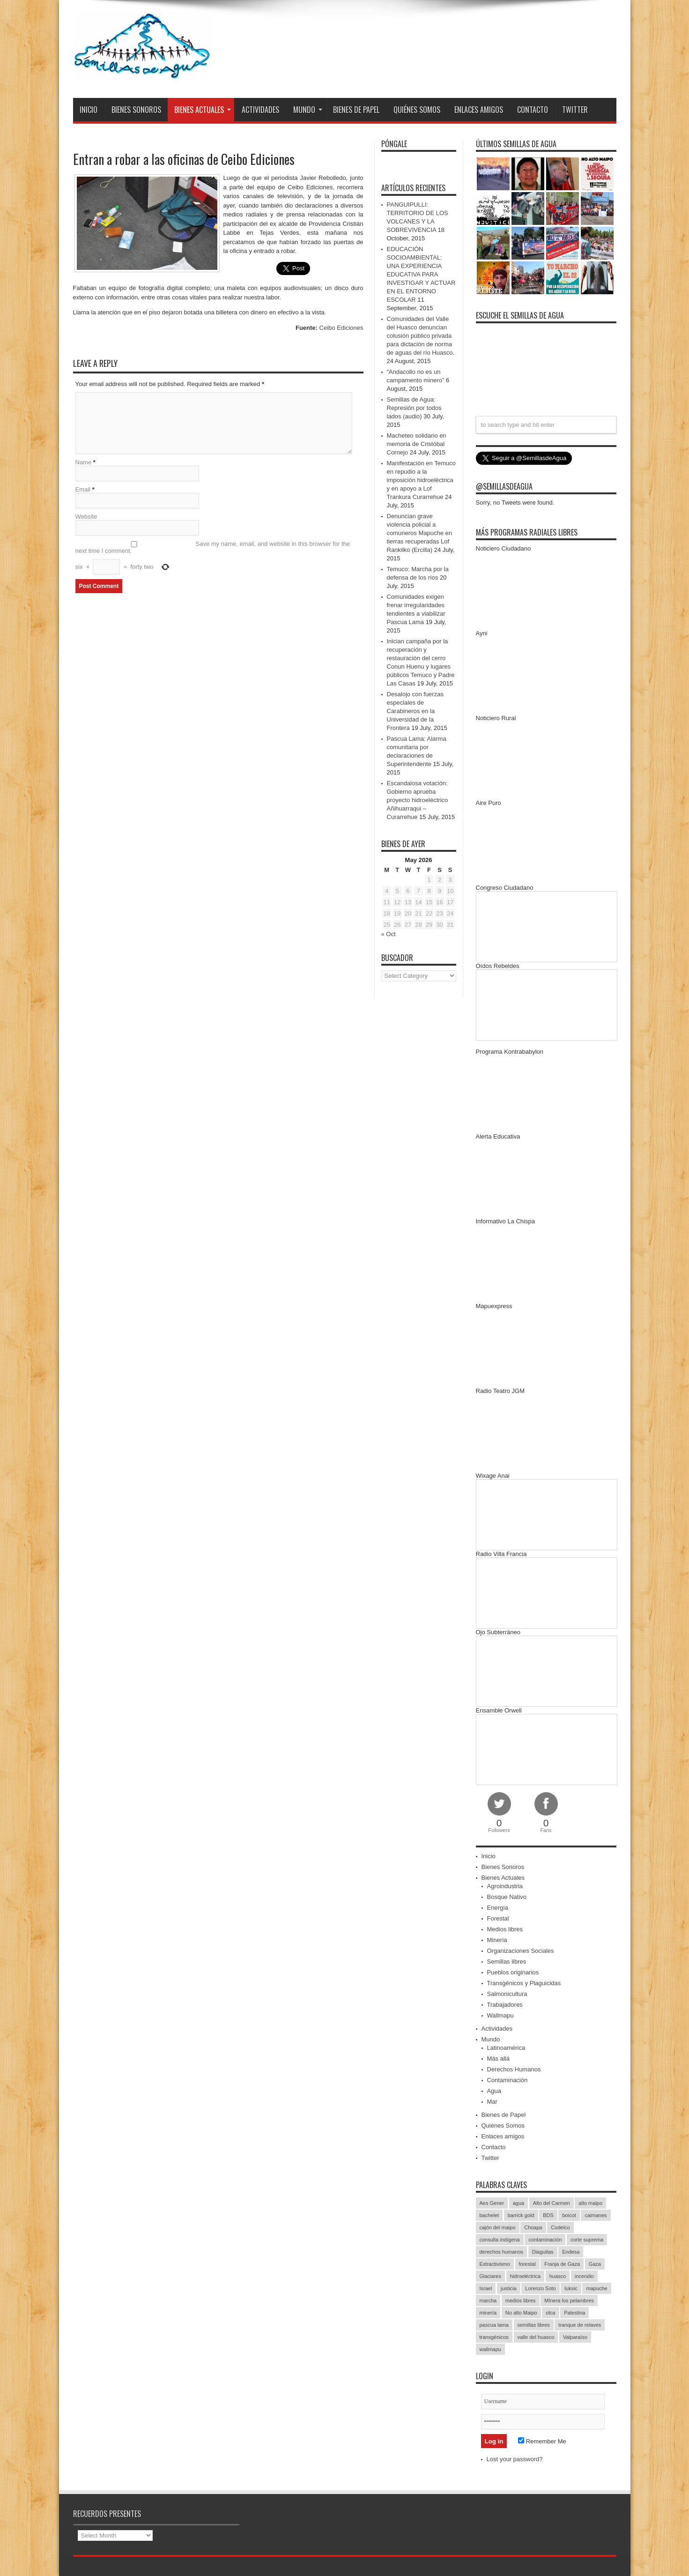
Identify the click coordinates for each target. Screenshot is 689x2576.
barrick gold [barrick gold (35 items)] (521, 2215)
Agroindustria (505, 1886)
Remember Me (542, 2441)
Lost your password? (515, 2459)
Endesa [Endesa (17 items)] (570, 2252)
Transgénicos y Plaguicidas (524, 1983)
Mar (492, 2101)
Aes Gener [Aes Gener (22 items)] (492, 2203)
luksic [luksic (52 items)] (571, 2288)
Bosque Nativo (507, 1896)
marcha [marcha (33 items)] (488, 2300)
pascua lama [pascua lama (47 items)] (494, 2325)
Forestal (498, 1918)
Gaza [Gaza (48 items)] (595, 2264)
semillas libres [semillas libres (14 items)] (534, 2325)
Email (83, 489)
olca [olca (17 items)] (550, 2312)
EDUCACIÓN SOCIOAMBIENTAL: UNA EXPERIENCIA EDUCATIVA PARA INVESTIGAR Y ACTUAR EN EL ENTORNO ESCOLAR (421, 274)
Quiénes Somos (416, 109)
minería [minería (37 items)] (488, 2312)
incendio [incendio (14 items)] (584, 2276)
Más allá (498, 2058)
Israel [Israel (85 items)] (486, 2288)
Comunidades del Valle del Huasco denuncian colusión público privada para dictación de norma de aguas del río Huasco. (421, 335)
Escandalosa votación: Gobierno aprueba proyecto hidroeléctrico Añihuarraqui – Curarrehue (417, 800)
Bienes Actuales (202, 109)
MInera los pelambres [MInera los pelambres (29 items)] (569, 2300)
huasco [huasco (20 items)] (557, 2276)
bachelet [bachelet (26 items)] (489, 2215)
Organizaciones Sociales (520, 1950)
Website (86, 516)
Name (83, 462)
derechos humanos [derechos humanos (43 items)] (502, 2252)
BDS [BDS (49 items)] (548, 2215)
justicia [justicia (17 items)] (509, 2288)
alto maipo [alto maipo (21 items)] (590, 2203)
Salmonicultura (507, 1993)
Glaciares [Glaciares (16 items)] (490, 2276)
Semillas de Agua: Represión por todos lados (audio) (414, 408)
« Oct (388, 934)
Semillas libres (506, 1961)
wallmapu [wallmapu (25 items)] (490, 2349)
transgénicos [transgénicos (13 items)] (494, 2337)
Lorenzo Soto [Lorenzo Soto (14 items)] (540, 2288)
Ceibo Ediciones (341, 327)
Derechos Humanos (514, 2069)
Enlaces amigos (478, 109)
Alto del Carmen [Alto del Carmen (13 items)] (551, 2203)
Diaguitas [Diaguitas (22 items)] (543, 2252)
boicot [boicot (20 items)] (569, 2215)
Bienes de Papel (356, 109)
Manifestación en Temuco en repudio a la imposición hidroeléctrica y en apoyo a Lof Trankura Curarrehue (421, 480)
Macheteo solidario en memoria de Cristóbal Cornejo (416, 444)
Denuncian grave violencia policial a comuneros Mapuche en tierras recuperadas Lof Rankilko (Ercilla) (419, 533)
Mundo (307, 109)
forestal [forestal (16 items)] (527, 2264)
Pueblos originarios (513, 1972)
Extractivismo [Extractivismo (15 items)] (495, 2264)
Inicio (88, 109)
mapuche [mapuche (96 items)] (596, 2288)
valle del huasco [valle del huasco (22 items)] (536, 2337)
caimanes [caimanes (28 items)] (596, 2215)
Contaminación (507, 2080)
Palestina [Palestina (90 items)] (574, 2312)
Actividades (260, 109)
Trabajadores (505, 2004)
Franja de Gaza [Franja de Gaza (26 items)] (562, 2264)
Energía (498, 1907)
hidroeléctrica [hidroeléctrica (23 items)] (525, 2276)
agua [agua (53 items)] (518, 2203)
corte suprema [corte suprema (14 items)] (586, 2239)
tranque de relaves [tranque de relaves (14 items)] (579, 2325)
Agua (494, 2090)
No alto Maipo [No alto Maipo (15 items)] (521, 2312)
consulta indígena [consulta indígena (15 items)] (500, 2239)
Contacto (532, 109)
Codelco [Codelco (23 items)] (560, 2227)
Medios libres (505, 1929)
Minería (497, 1939)
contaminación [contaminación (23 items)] (545, 2239)
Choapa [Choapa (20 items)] (533, 2227)
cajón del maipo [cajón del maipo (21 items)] (498, 2227)
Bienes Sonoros (136, 109)
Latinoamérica (506, 2047)
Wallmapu (500, 2015)
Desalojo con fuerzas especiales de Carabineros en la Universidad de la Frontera (415, 711)
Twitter (575, 109)
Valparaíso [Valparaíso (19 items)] (575, 2337)
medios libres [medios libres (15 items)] (520, 2300)
